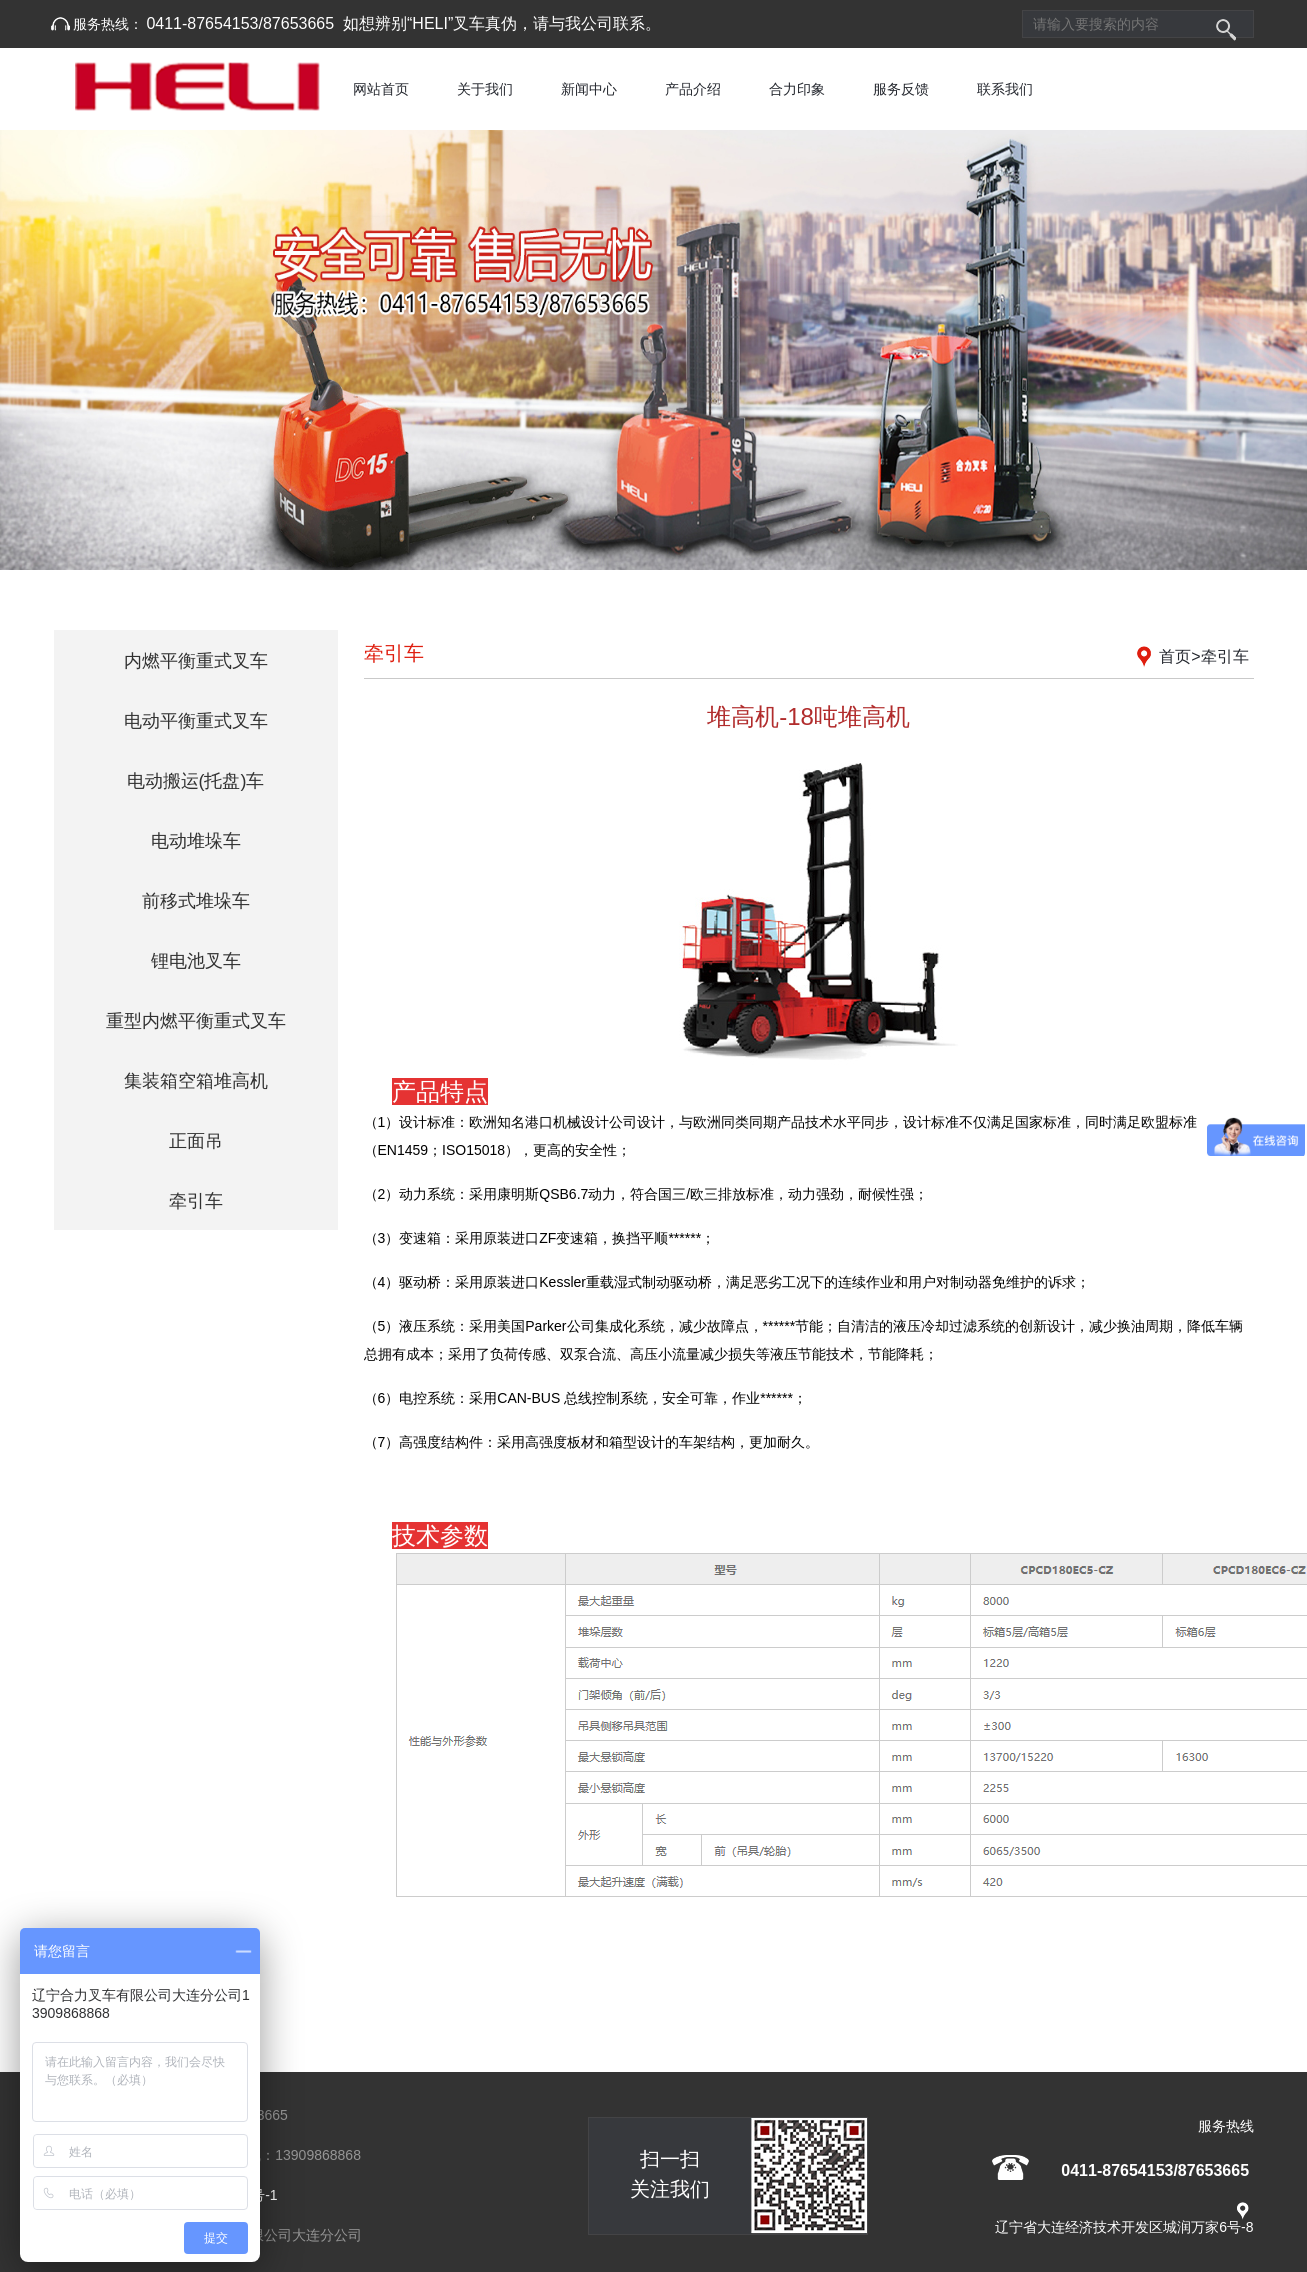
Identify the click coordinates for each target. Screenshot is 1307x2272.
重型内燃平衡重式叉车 (196, 1021)
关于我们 (485, 89)
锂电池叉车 (196, 961)
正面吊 (196, 1141)
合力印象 (797, 89)
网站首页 (381, 89)
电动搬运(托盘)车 (196, 781)
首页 (1175, 656)
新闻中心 (589, 89)
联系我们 (1005, 89)
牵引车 (196, 1201)
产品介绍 (693, 89)
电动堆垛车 (196, 841)
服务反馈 (901, 89)
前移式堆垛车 (196, 901)
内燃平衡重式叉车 (196, 661)
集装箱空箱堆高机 (196, 1081)
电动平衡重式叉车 (196, 721)
